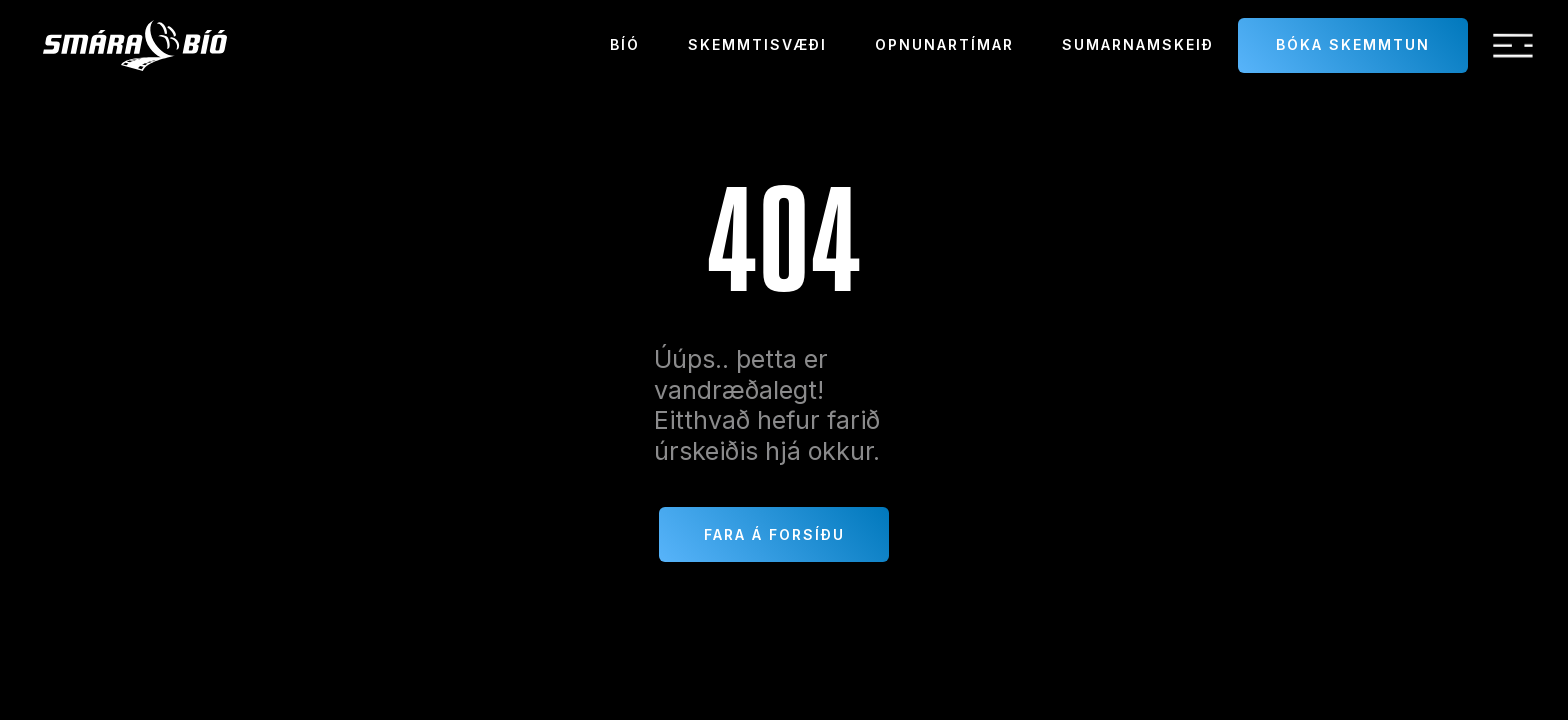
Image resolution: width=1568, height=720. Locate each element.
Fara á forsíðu (774, 534)
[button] (1513, 46)
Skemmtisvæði (757, 44)
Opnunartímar (944, 44)
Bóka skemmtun (1353, 44)
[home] (135, 45)
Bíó (625, 44)
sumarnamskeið (1138, 44)
